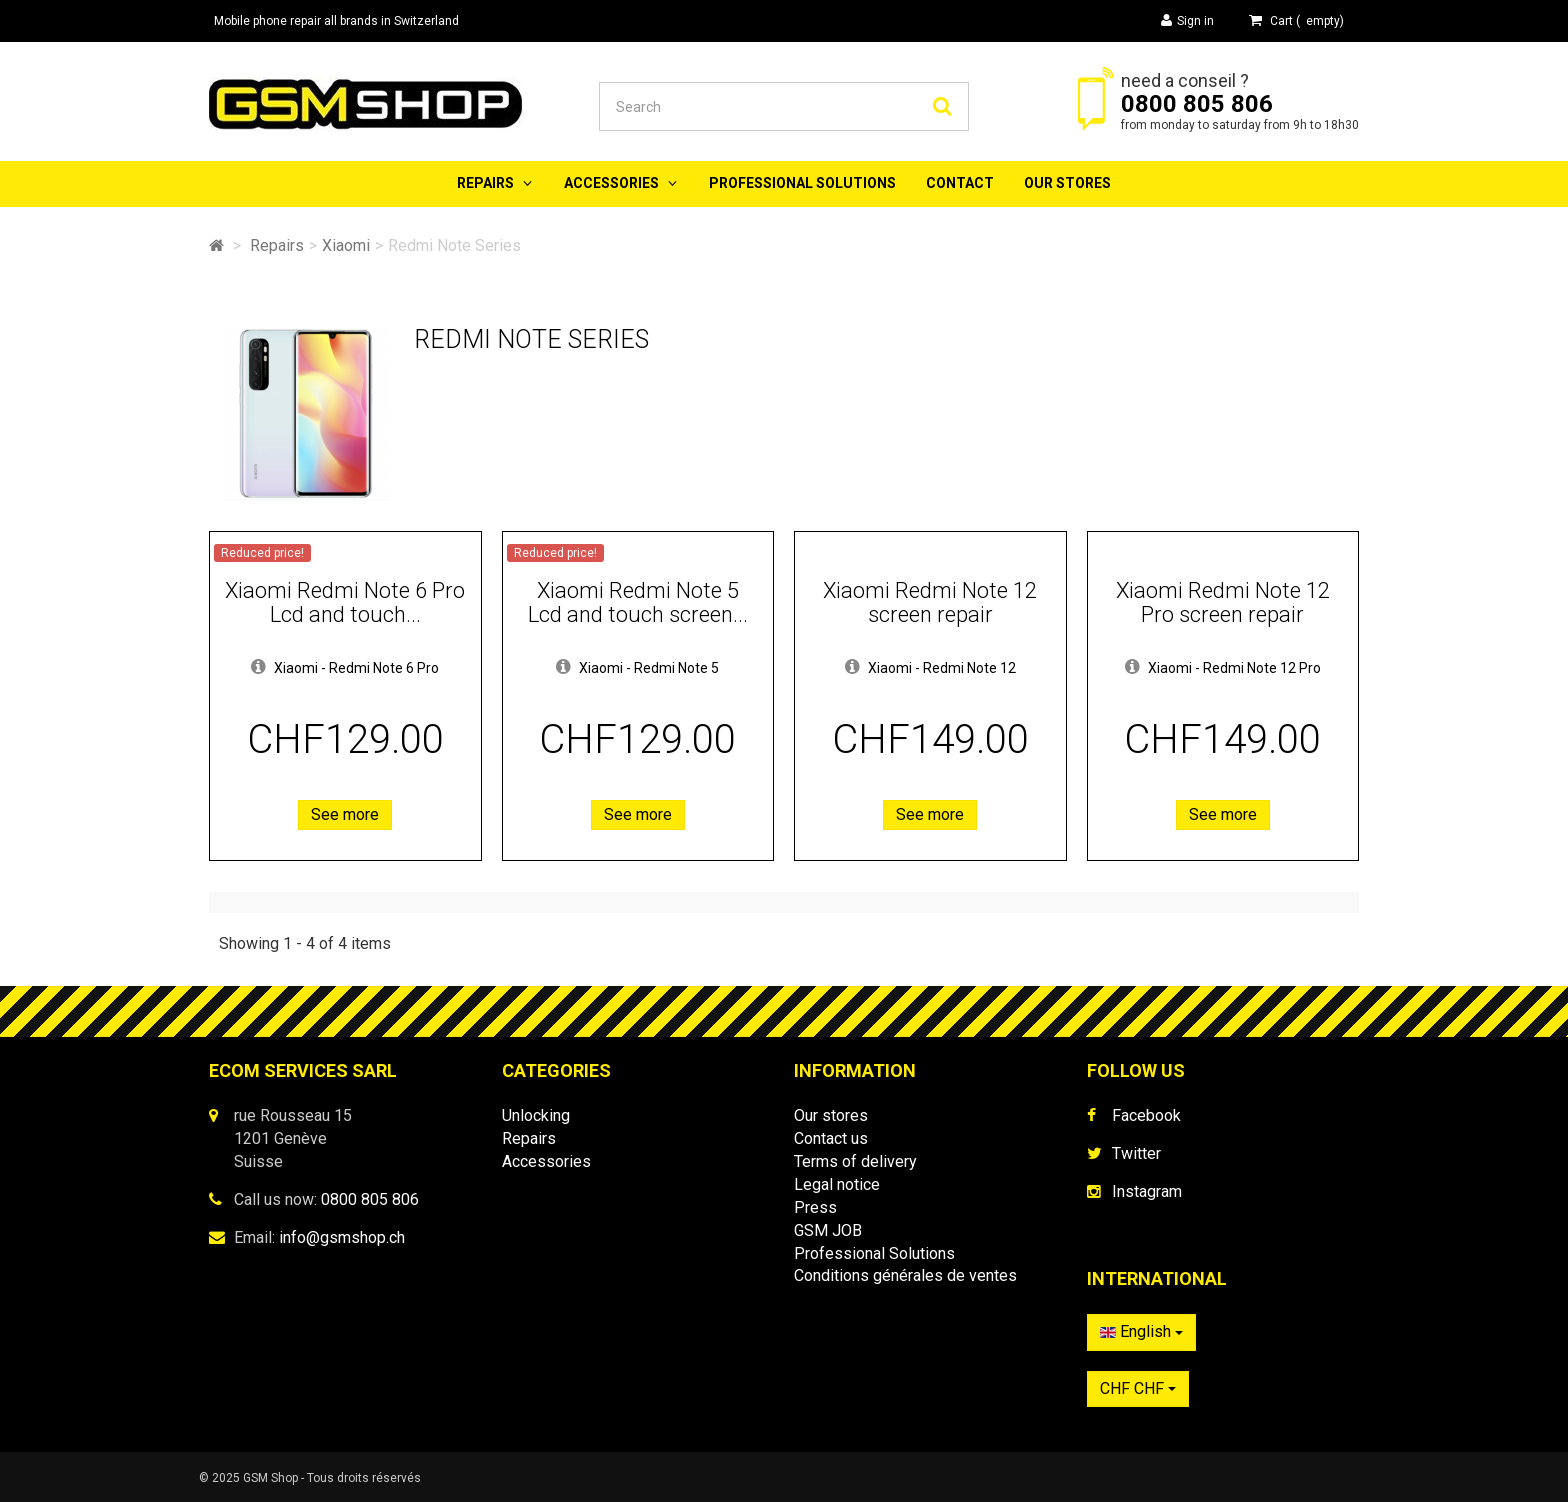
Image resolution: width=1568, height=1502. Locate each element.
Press (815, 1207)
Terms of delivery (855, 1161)
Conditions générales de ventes (905, 1275)
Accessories (611, 183)
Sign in (1187, 20)
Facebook (1146, 1115)
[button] (258, 668)
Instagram (1147, 1191)
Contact (960, 183)
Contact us (831, 1138)
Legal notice (837, 1184)
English (1141, 1331)
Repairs (485, 183)
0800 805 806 (1197, 104)
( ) (1296, 20)
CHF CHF (1138, 1388)
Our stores (1067, 183)
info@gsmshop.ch (342, 1237)
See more (345, 814)
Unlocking (536, 1115)
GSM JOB (828, 1230)
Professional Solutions (802, 183)
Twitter (1136, 1153)
